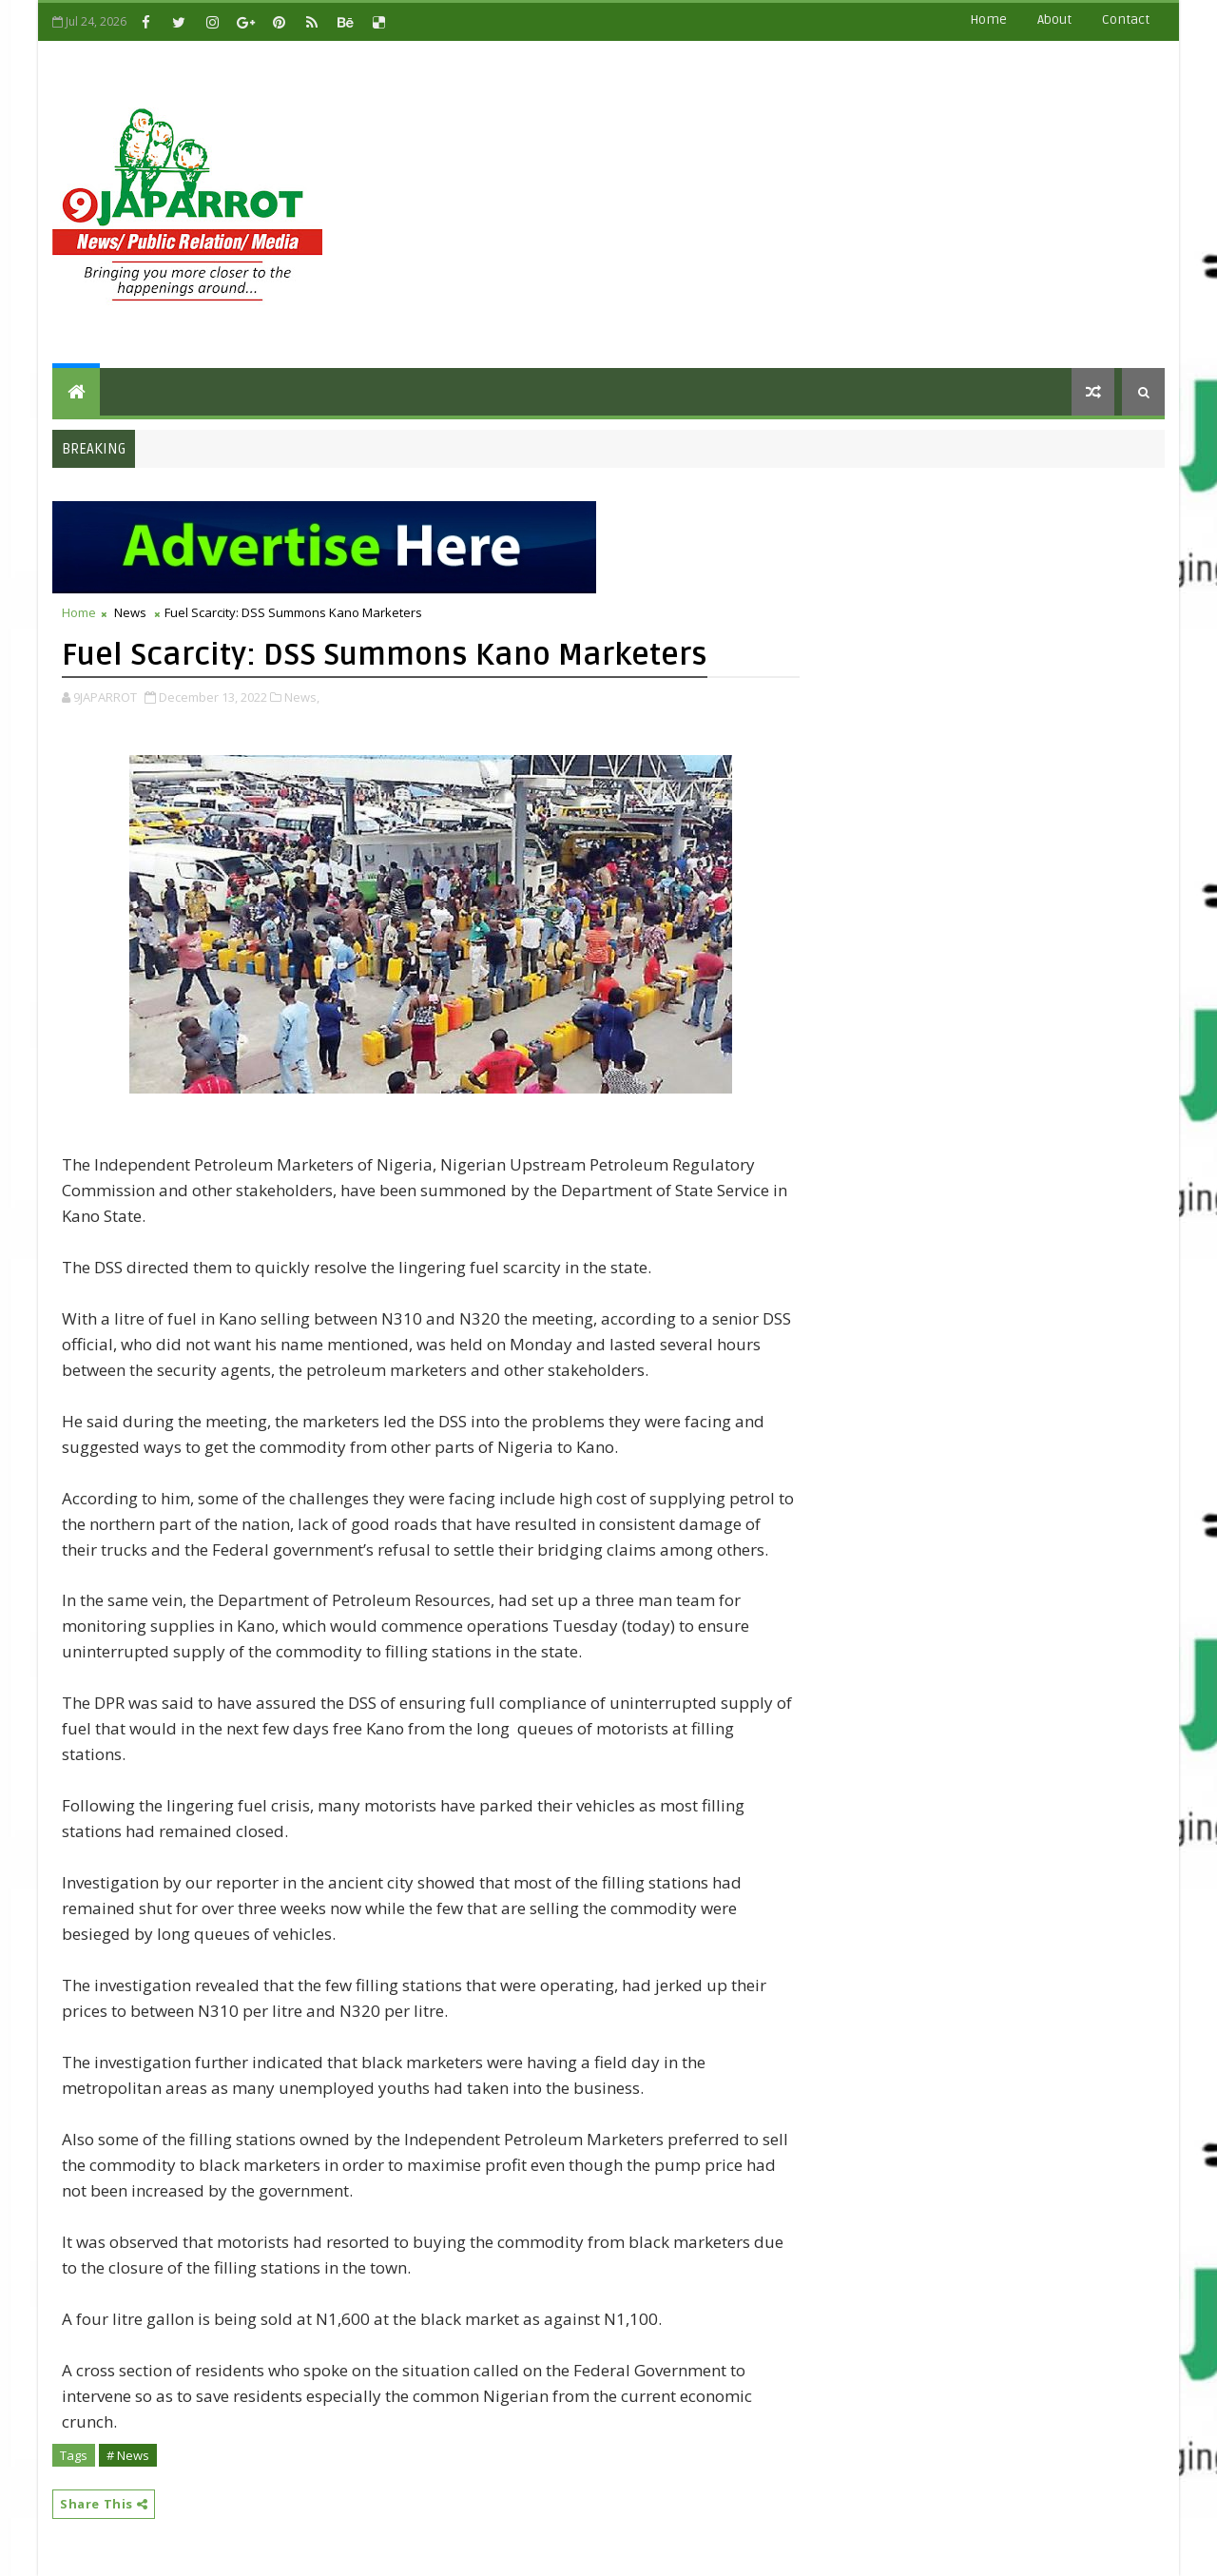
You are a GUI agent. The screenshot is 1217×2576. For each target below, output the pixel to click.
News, (301, 697)
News (130, 612)
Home (988, 19)
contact (1125, 19)
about (1054, 19)
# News (127, 2455)
